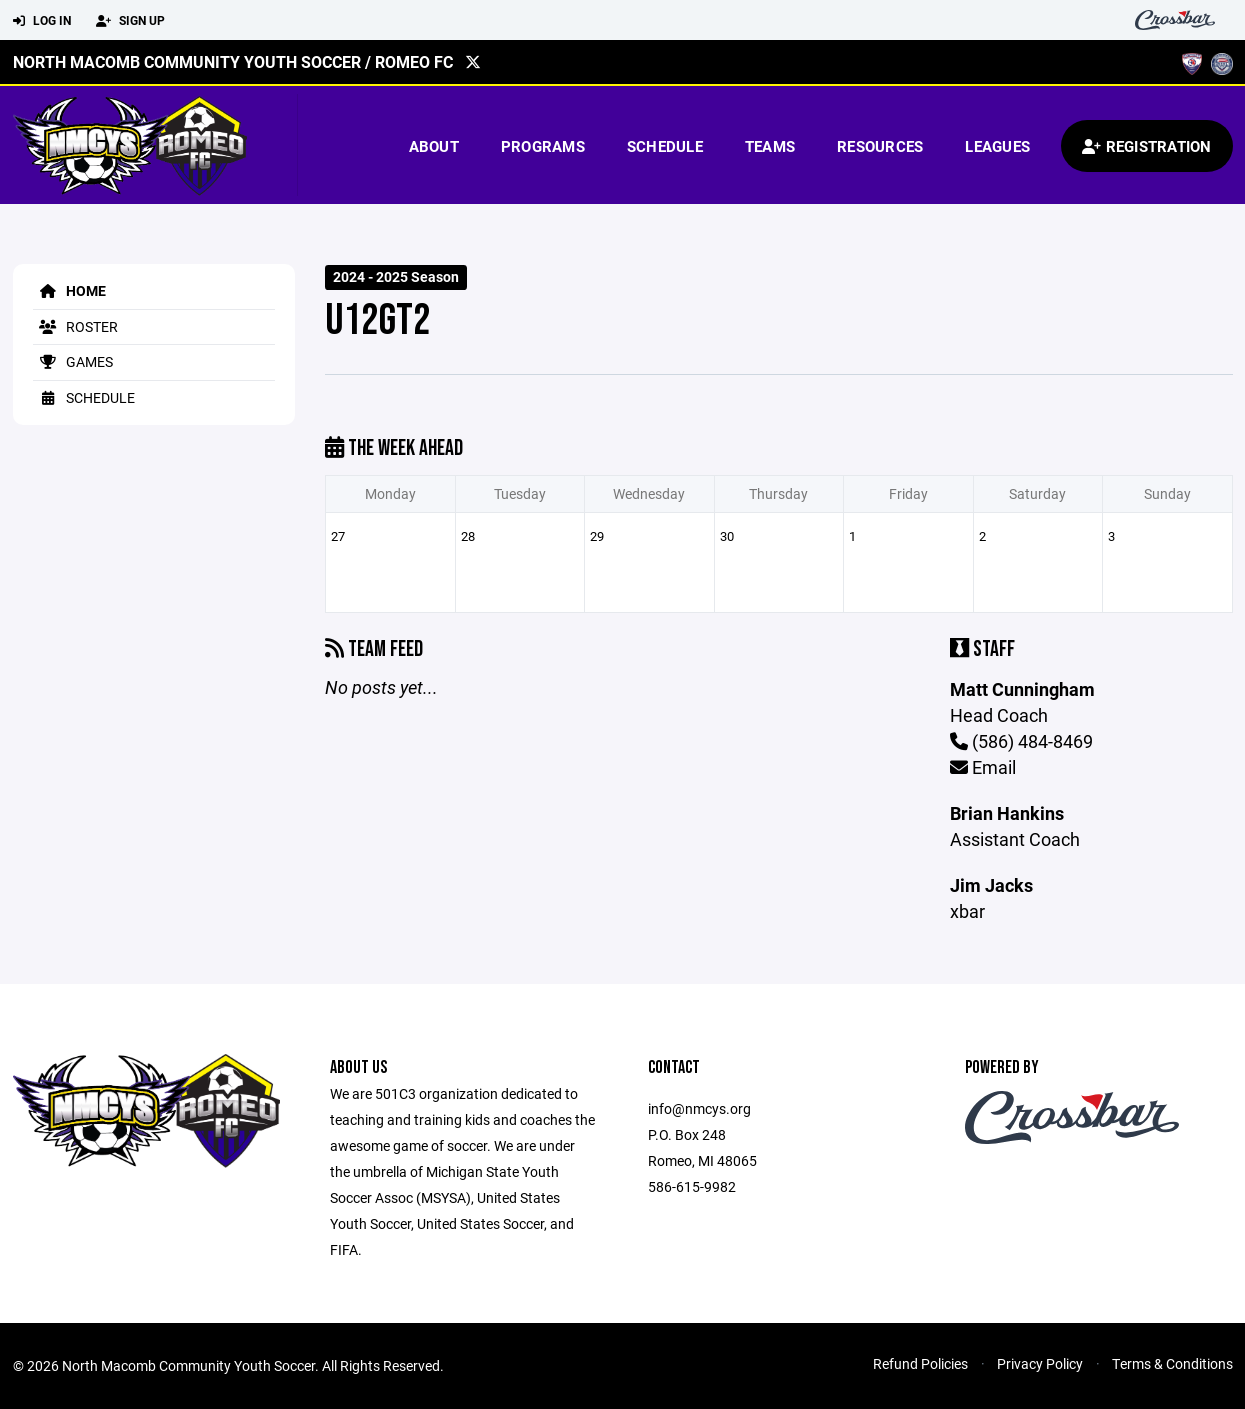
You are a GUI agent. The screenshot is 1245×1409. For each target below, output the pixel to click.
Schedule (665, 146)
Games (73, 361)
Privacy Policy (1040, 1363)
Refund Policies (920, 1363)
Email (983, 767)
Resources (880, 146)
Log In (42, 21)
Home (69, 290)
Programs (543, 146)
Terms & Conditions (1172, 1363)
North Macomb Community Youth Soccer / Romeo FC (233, 61)
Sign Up (130, 21)
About (434, 146)
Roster (75, 326)
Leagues (997, 146)
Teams (770, 146)
